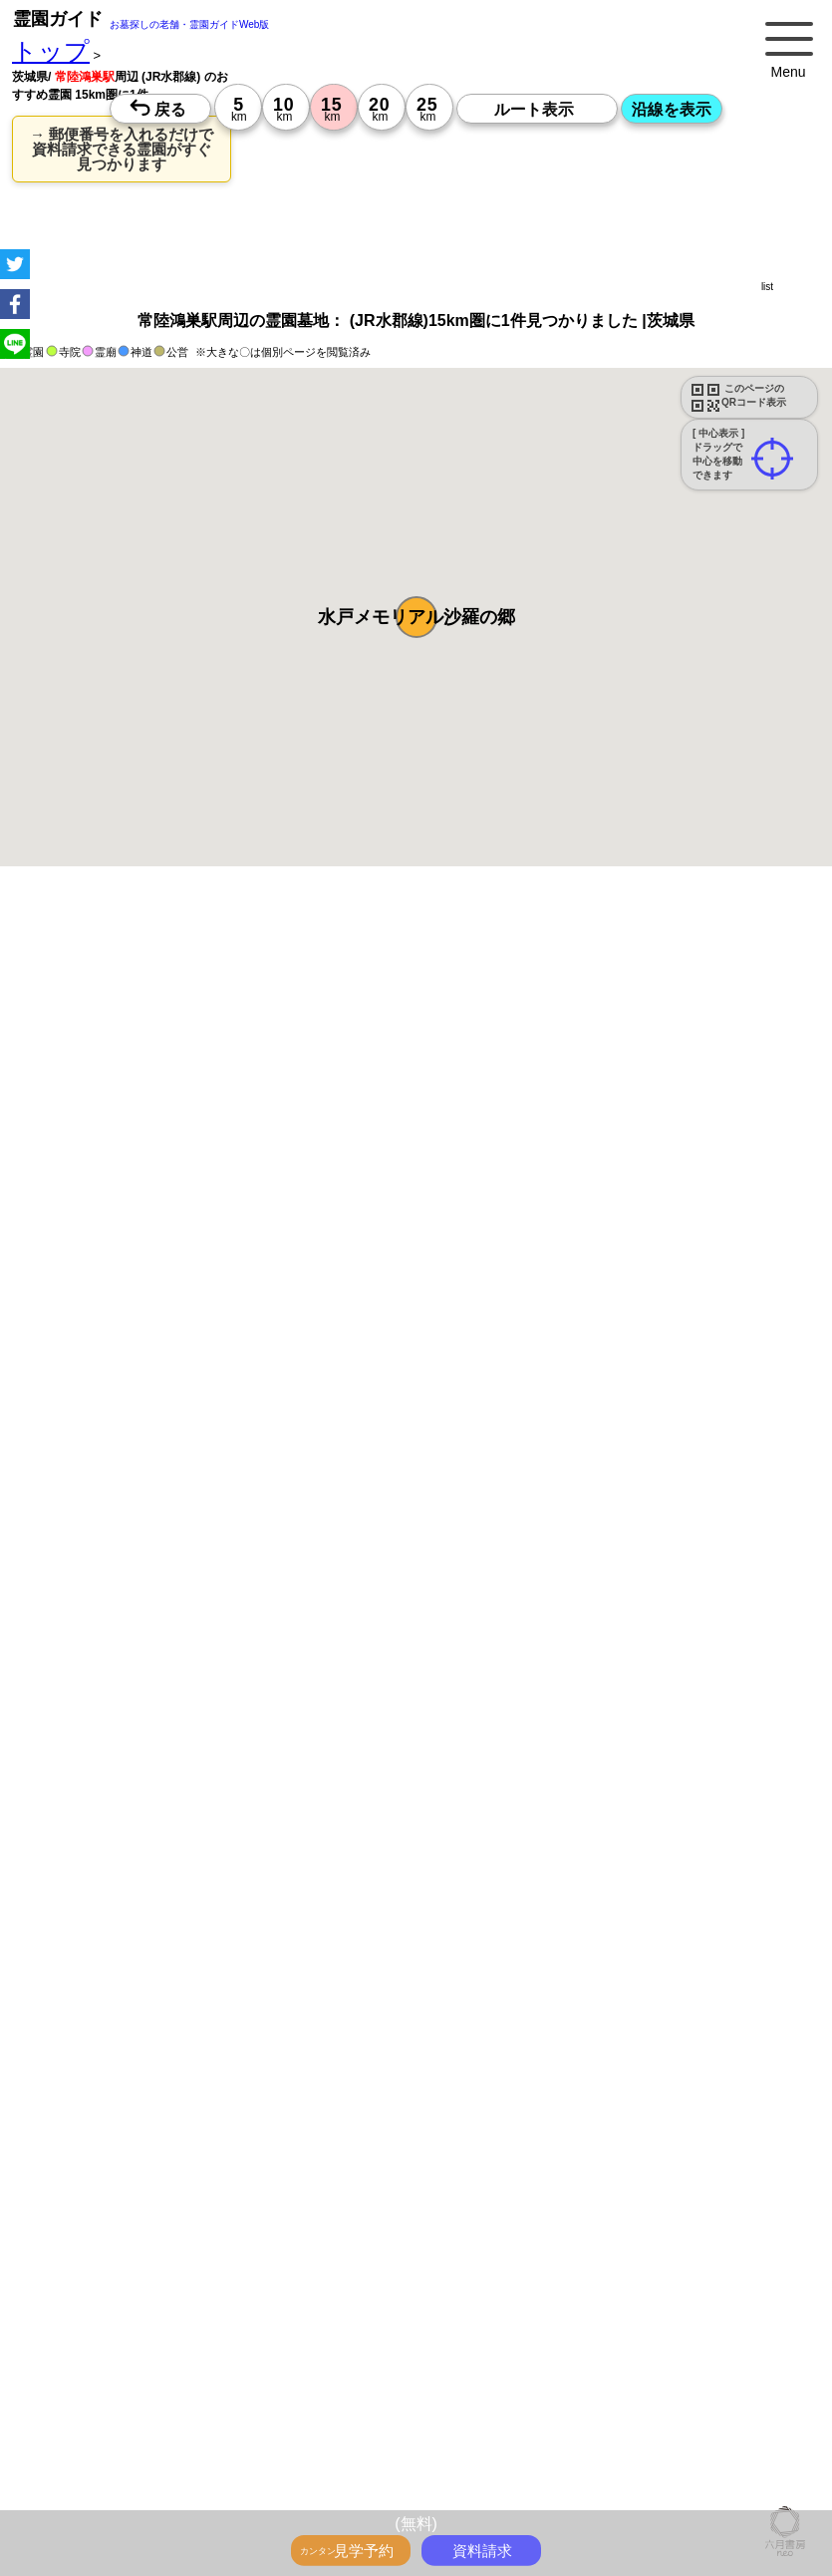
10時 (326, 2151)
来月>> (528, 2010)
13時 (326, 2175)
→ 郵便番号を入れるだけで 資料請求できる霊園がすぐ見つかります (121, 149)
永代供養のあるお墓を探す (409, 987)
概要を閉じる (272, 1162)
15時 (326, 2199)
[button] (416, 617)
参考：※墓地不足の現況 (547, 1680)
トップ (51, 51)
